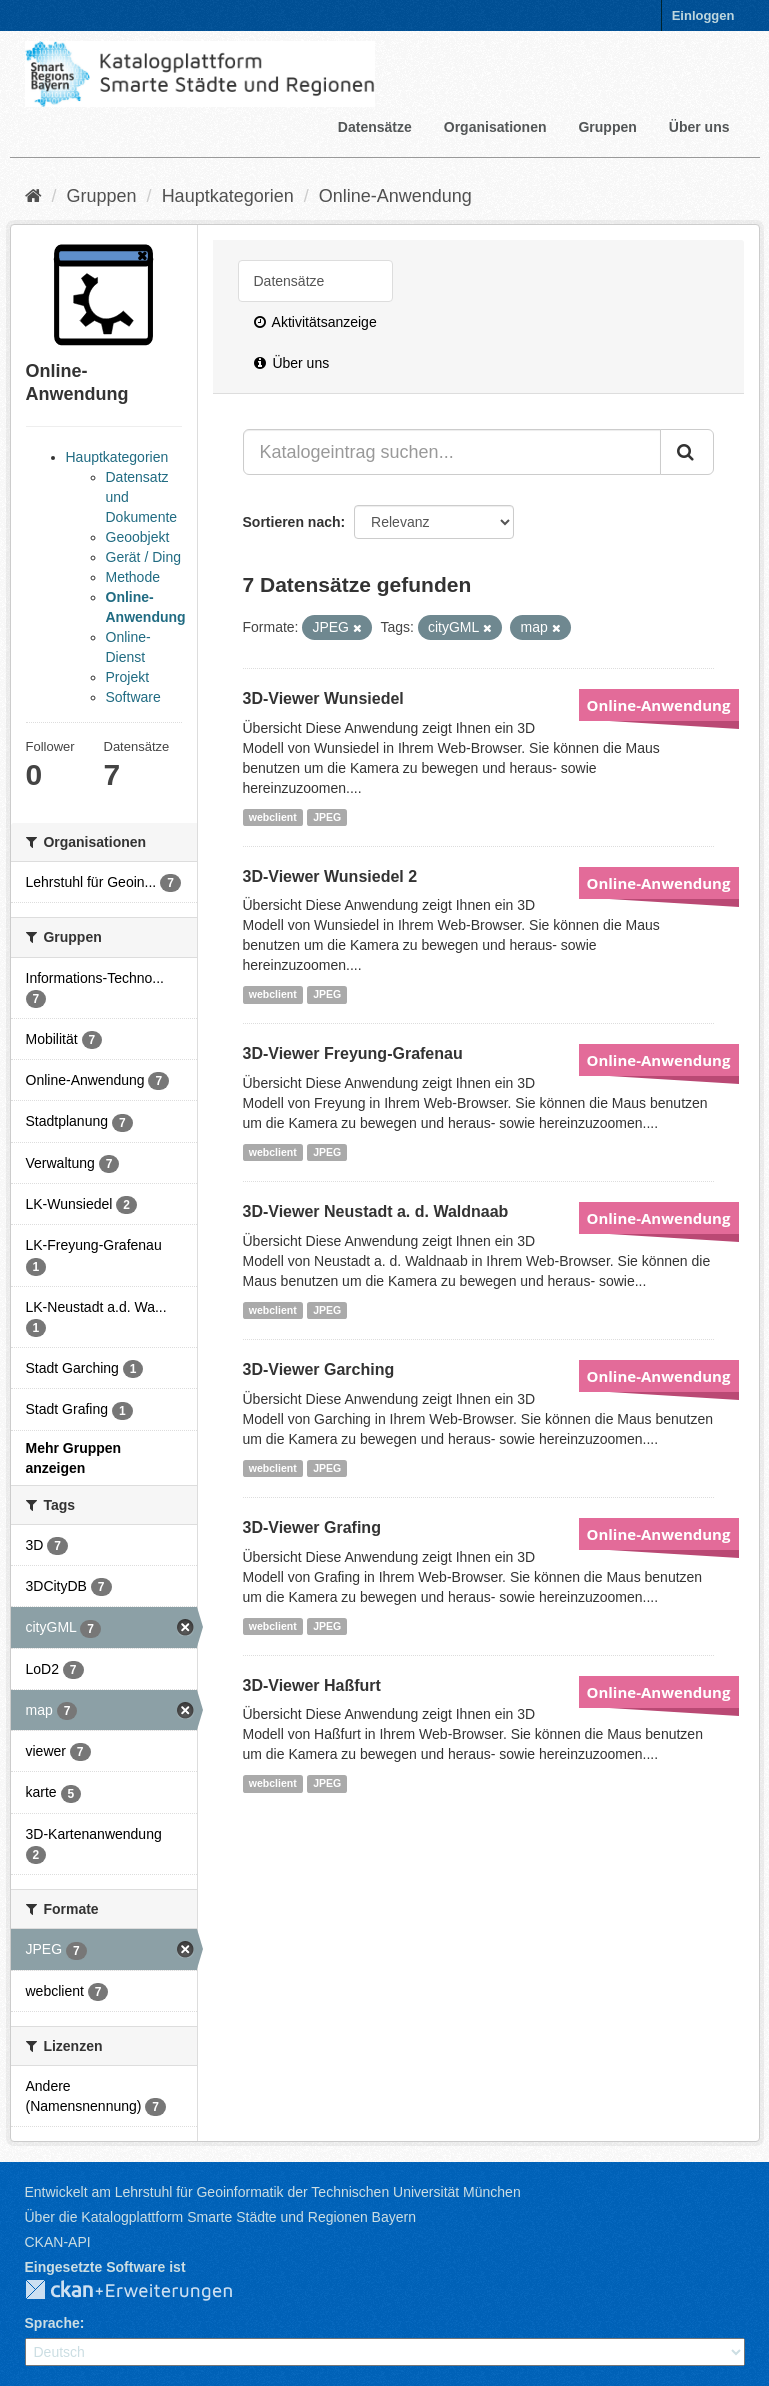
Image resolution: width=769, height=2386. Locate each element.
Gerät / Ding (143, 557)
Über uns (699, 127)
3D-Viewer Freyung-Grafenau (353, 1053)
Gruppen (607, 127)
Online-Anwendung (395, 196)
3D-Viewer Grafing (312, 1527)
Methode (133, 577)
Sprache (52, 2323)
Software (133, 697)
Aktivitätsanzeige (315, 322)
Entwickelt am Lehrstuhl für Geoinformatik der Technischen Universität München (273, 2192)
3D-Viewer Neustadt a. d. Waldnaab (376, 1211)
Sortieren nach (292, 522)
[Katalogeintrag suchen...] (452, 452)
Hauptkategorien (228, 196)
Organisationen (495, 127)
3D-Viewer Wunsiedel (323, 698)
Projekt (128, 677)
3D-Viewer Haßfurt (312, 1685)
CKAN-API (58, 2242)
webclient (273, 817)
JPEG (327, 817)
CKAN (145, 2291)
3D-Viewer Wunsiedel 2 (330, 876)
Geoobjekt (138, 537)
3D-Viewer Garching (319, 1369)
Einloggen (703, 15)
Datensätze (375, 127)
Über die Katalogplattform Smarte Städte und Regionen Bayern (220, 2217)
